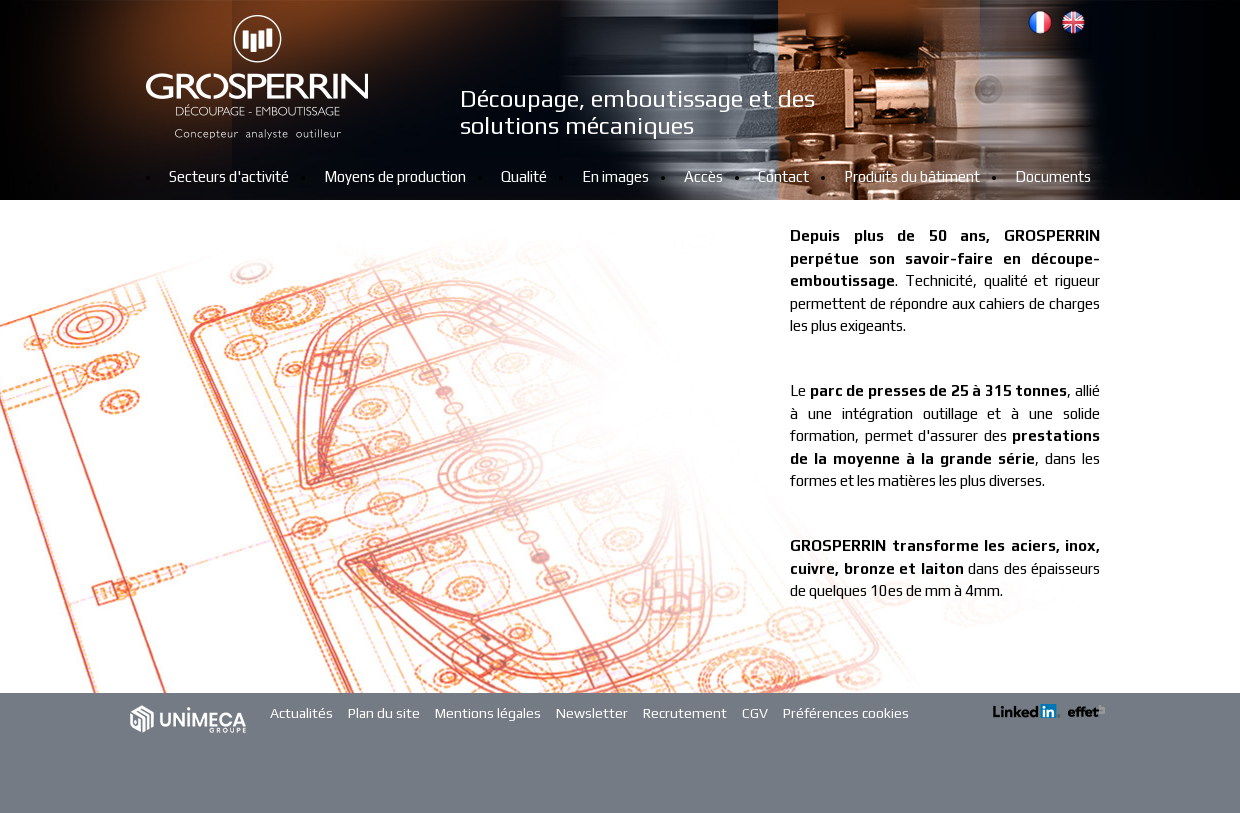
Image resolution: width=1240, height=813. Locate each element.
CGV (755, 713)
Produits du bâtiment (912, 176)
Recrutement (685, 713)
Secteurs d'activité (229, 176)
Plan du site (384, 713)
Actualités (301, 713)
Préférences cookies (846, 713)
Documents (1053, 176)
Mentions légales (488, 713)
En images (615, 176)
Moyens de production (395, 176)
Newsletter (592, 713)
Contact (783, 176)
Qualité (524, 176)
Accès (703, 176)
